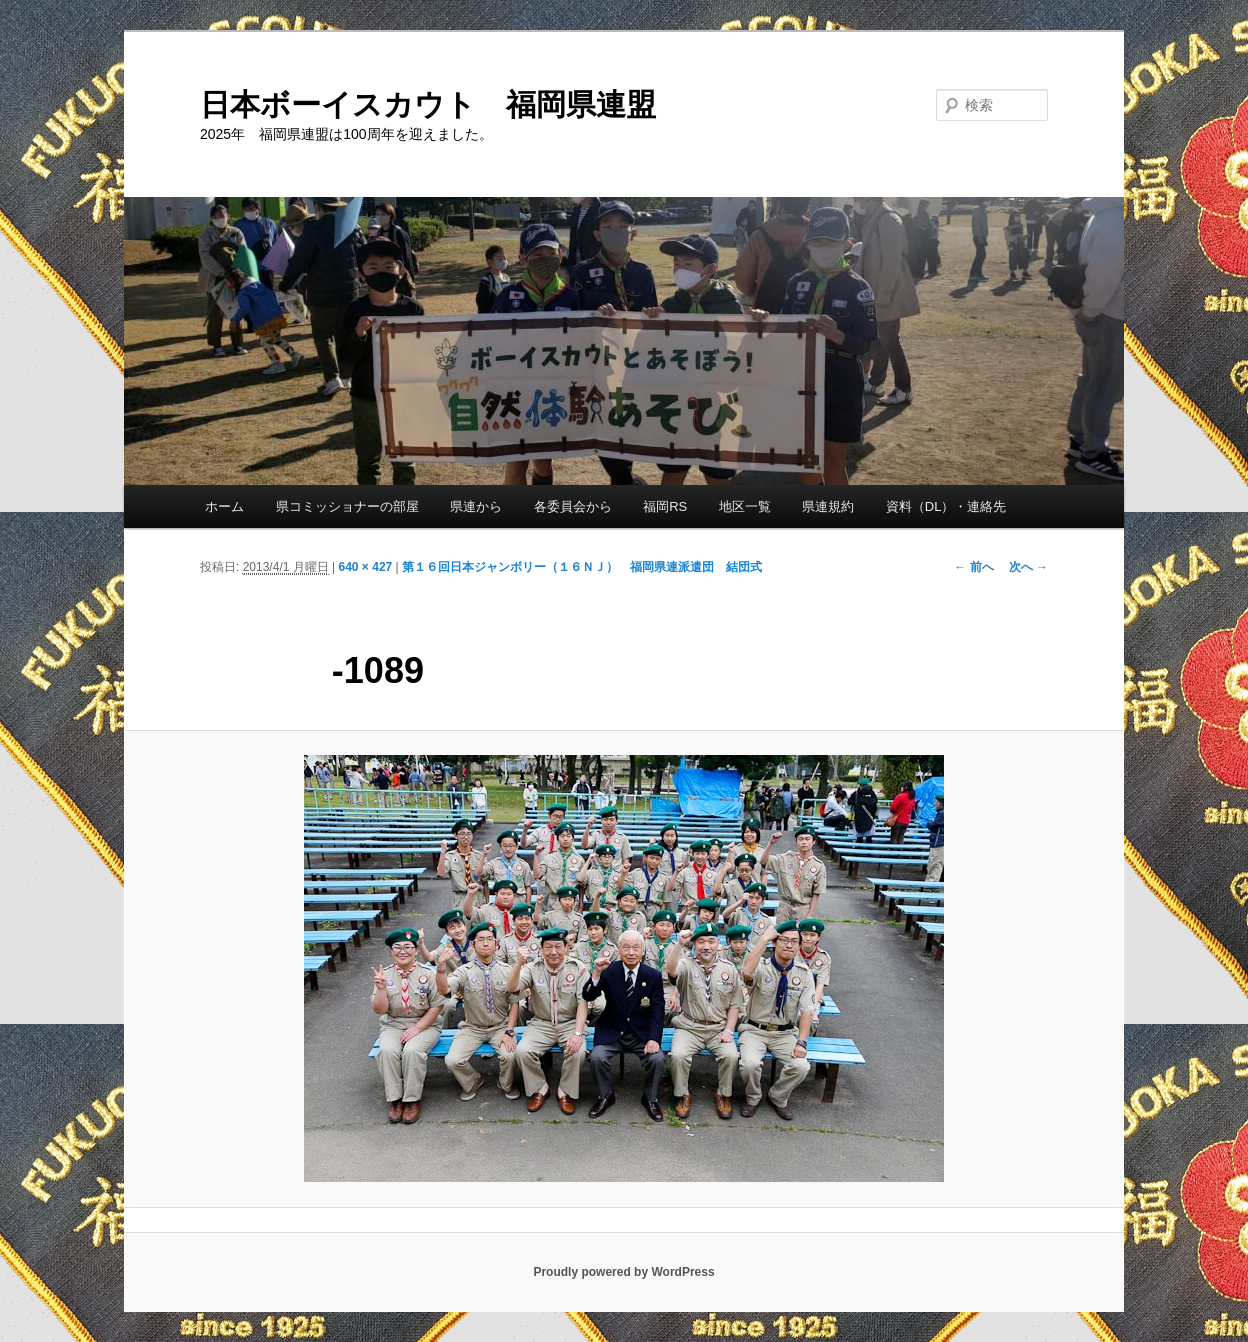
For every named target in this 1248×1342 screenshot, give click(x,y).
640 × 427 (366, 567)
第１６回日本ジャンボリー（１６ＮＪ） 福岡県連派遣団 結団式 (582, 567)
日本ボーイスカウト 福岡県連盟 (428, 104)
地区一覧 (745, 506)
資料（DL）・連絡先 (946, 506)
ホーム (224, 506)
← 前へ (973, 567)
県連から (476, 506)
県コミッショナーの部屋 (347, 506)
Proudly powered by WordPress (623, 1272)
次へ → (1028, 567)
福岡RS (665, 506)
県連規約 (828, 506)
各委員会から (573, 506)
